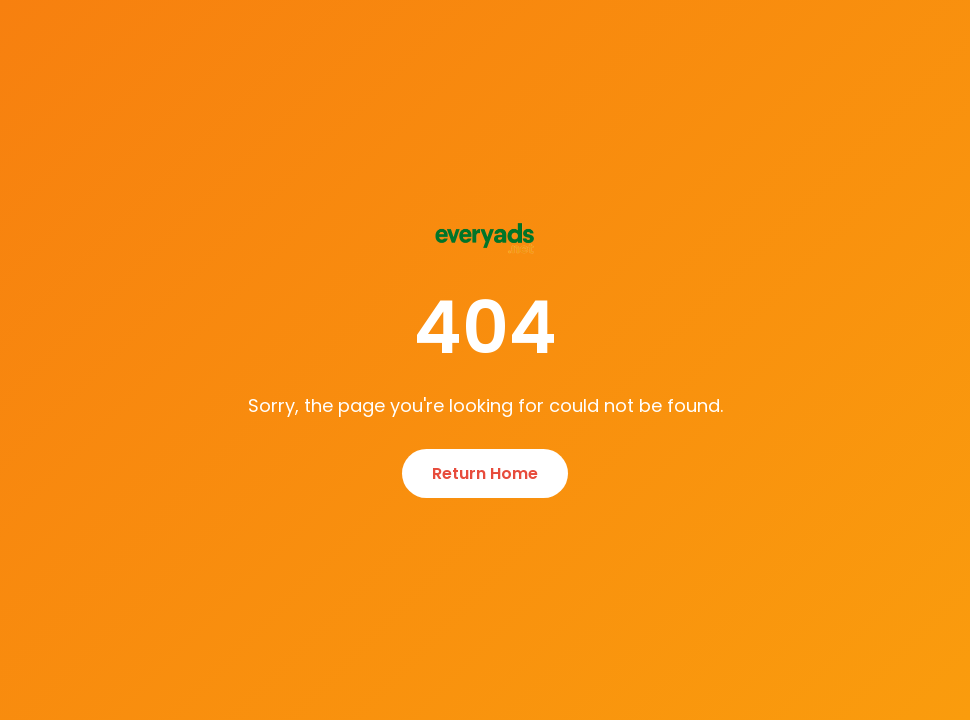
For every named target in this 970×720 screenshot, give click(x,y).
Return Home (485, 473)
